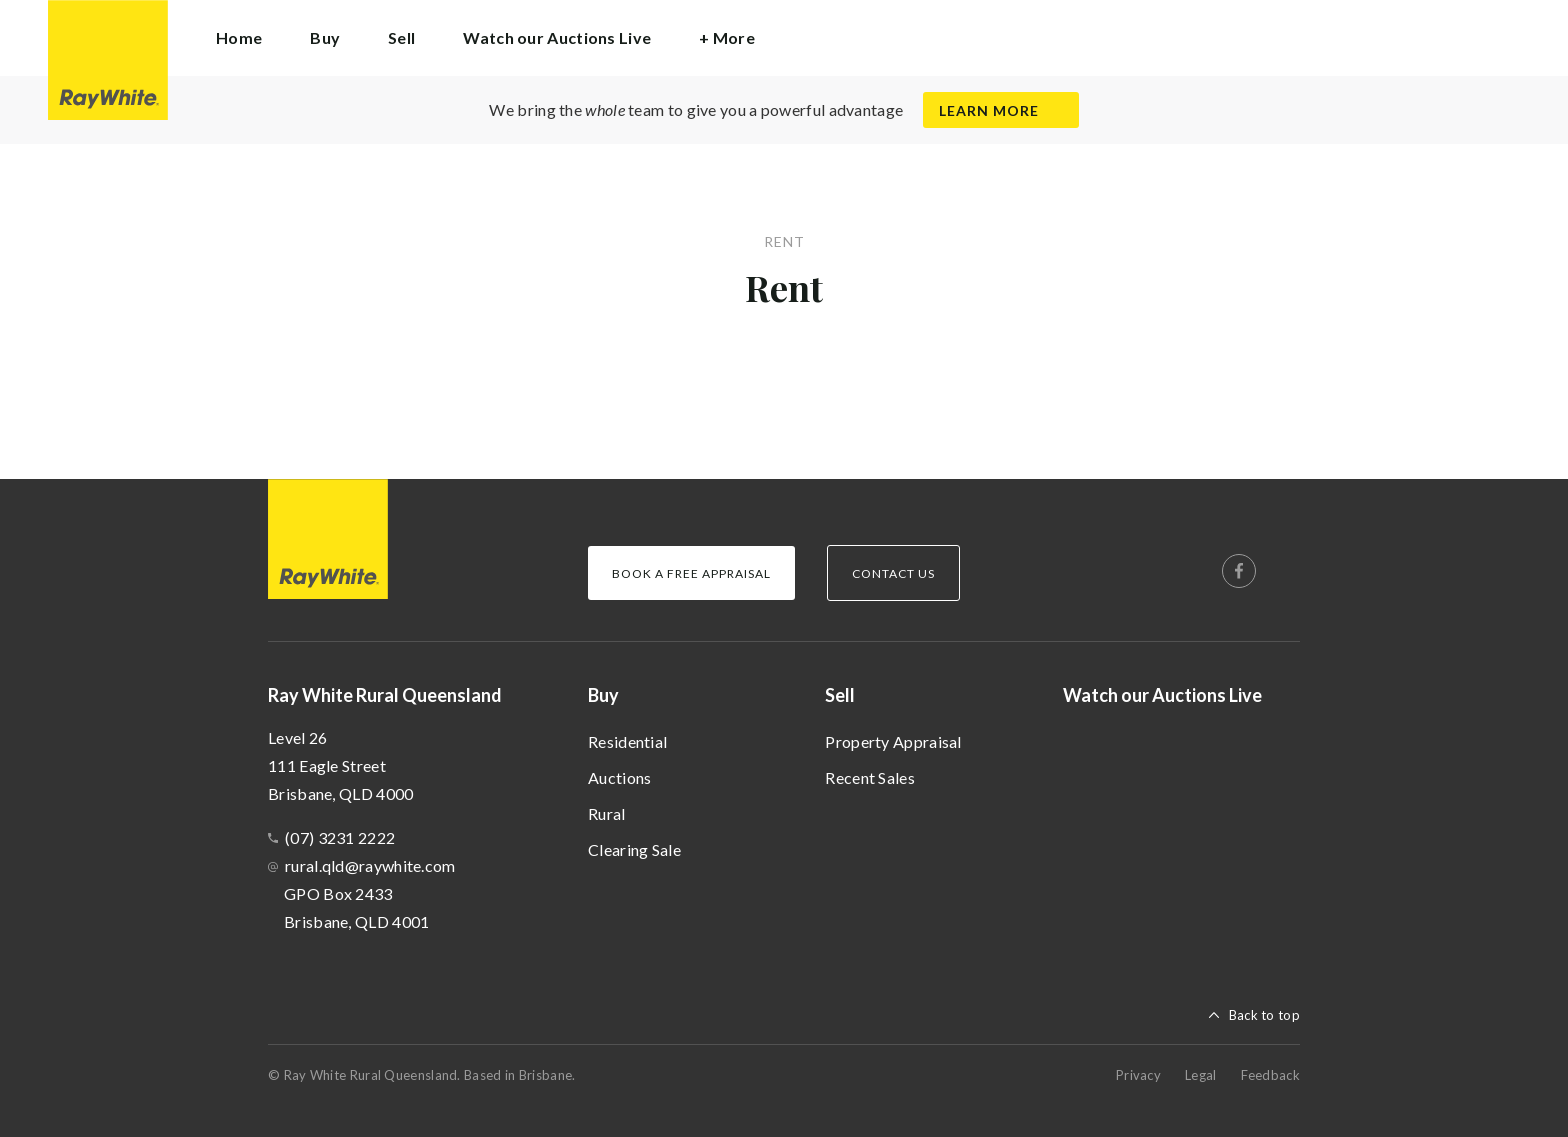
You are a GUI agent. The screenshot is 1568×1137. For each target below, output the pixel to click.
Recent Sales (870, 777)
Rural (607, 813)
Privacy (1138, 1075)
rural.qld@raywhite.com (370, 865)
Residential (627, 741)
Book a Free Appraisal (691, 573)
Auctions (619, 777)
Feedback (1270, 1075)
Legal (1201, 1075)
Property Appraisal (893, 741)
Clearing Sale (634, 849)
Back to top (1264, 1015)
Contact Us (893, 573)
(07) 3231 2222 (340, 837)
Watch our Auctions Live (557, 37)
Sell (840, 695)
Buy (603, 695)
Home (239, 37)
